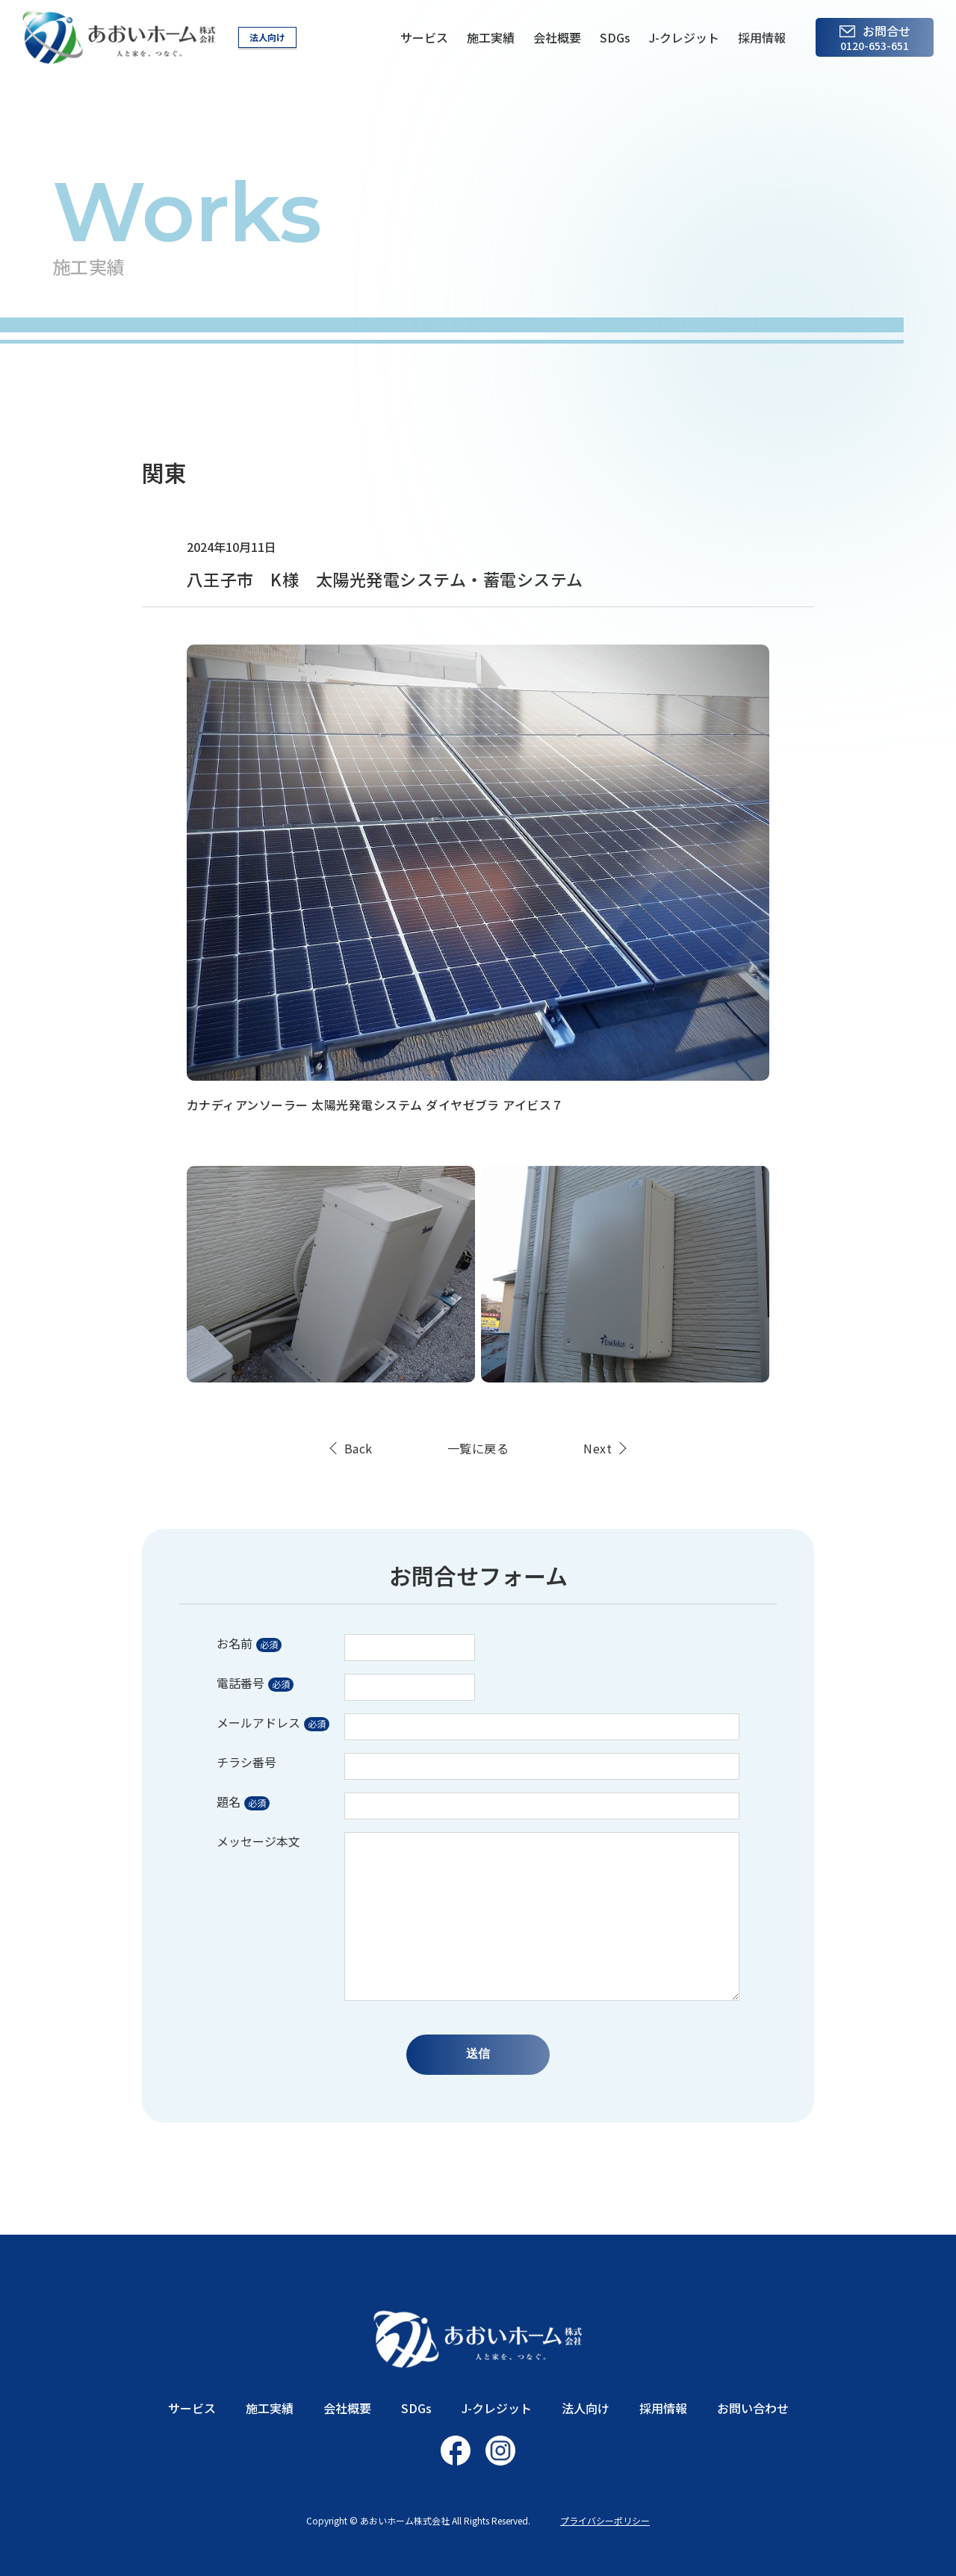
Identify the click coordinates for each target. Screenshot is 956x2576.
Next (597, 1448)
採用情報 (762, 37)
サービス (424, 37)
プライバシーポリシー (605, 2520)
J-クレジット (684, 37)
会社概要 (557, 37)
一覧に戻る (478, 1448)
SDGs (615, 37)
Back (358, 1448)
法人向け (267, 37)
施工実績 (491, 37)
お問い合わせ (753, 2408)
